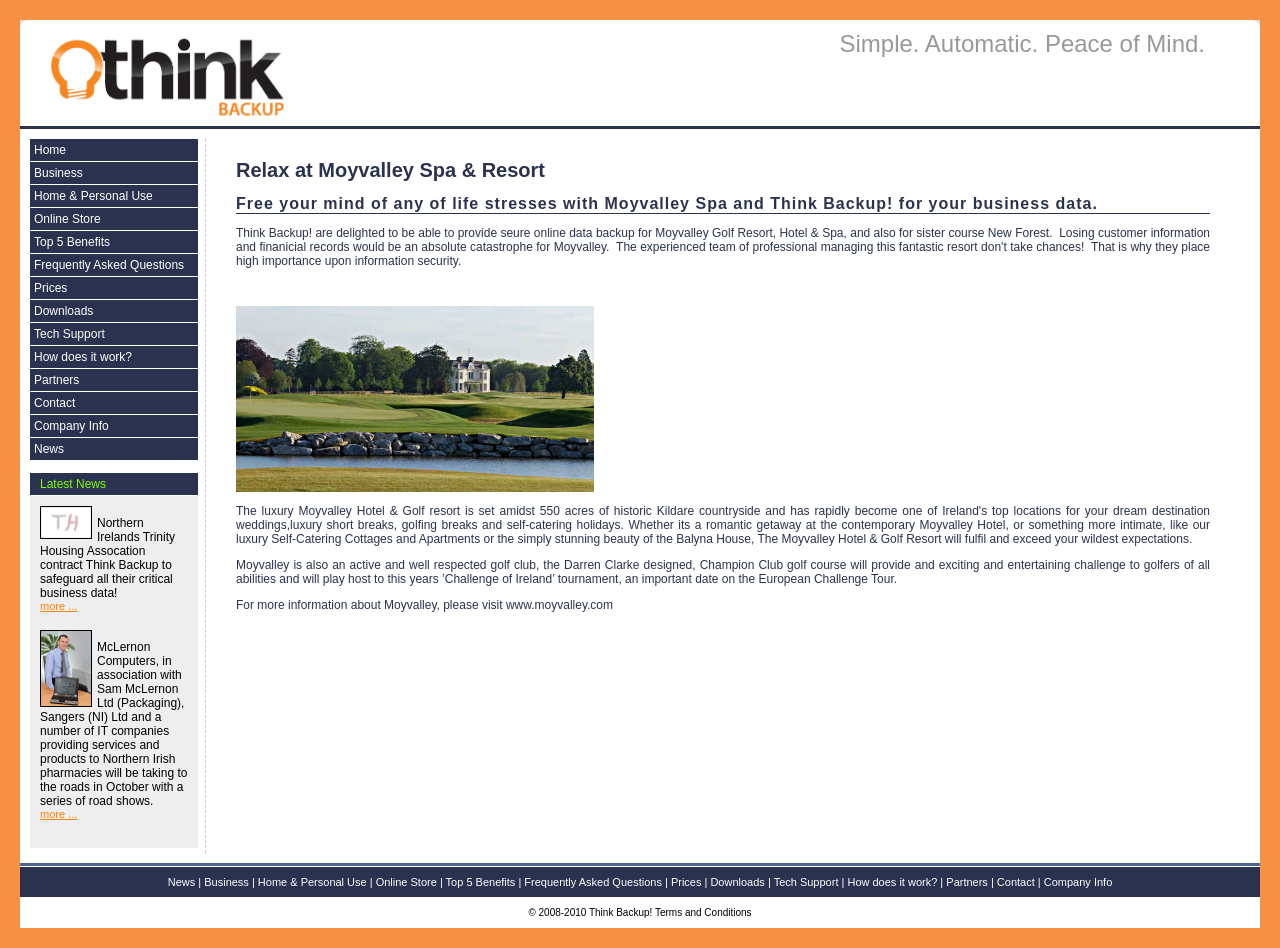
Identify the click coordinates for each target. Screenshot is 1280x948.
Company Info (71, 426)
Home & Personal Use (93, 196)
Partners (56, 380)
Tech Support (69, 334)
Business (58, 173)
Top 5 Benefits (72, 242)
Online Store (67, 219)
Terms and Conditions (703, 912)
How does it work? (83, 357)
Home (50, 150)
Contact (54, 403)
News (49, 449)
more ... (58, 606)
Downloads (63, 311)
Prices (50, 288)
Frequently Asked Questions (109, 265)
